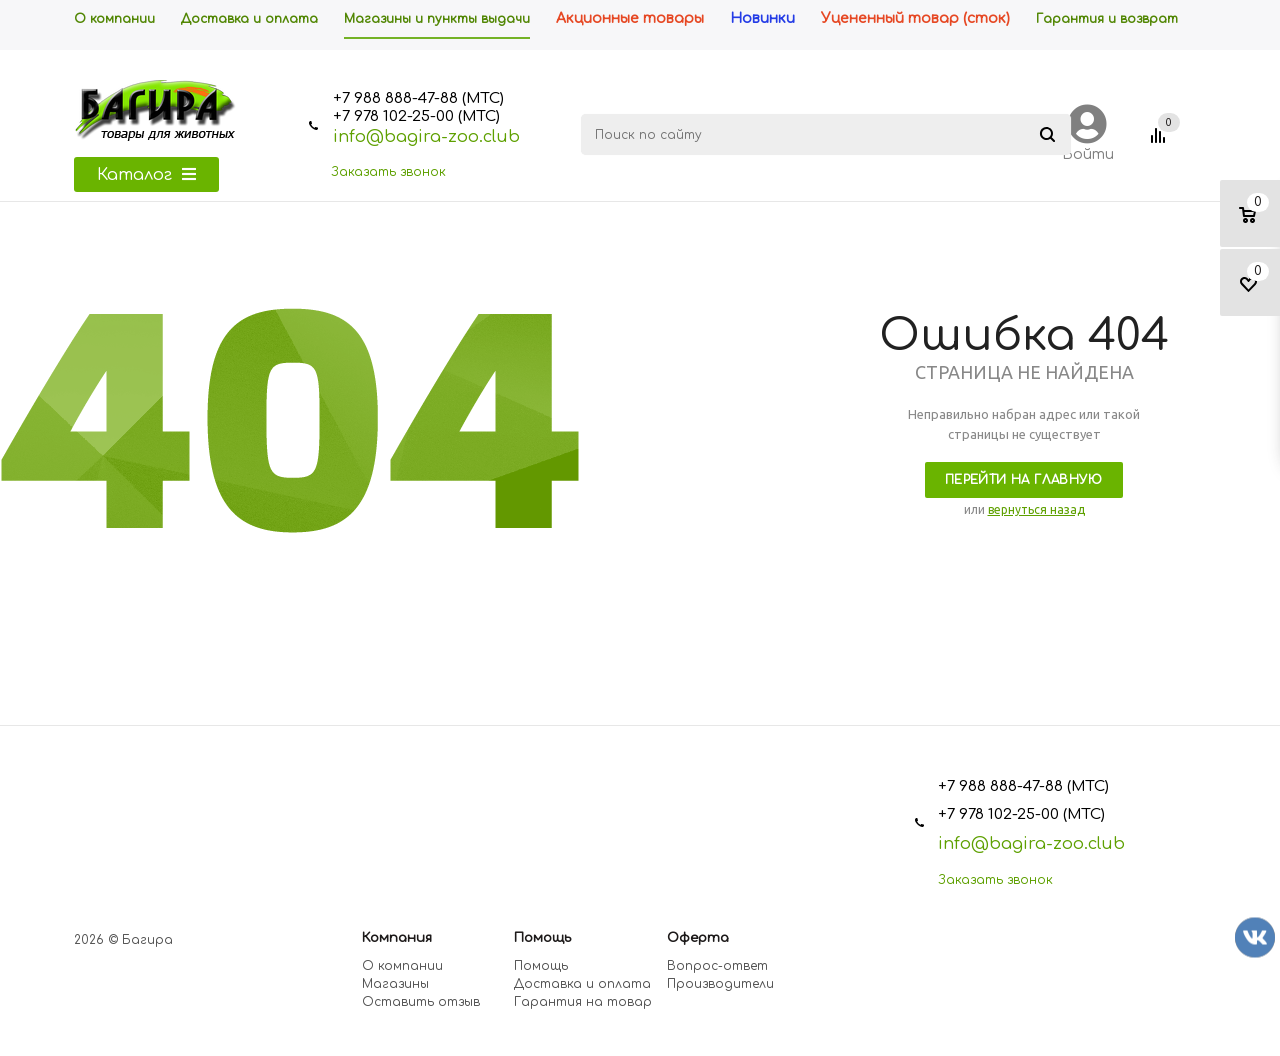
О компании (402, 966)
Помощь (542, 938)
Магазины (395, 984)
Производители (720, 984)
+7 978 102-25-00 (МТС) (416, 116)
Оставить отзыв (421, 1002)
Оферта (698, 938)
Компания (397, 938)
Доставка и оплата (582, 984)
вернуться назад (1036, 509)
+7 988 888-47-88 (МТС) (418, 98)
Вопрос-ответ (717, 966)
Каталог (146, 175)
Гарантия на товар (583, 1002)
